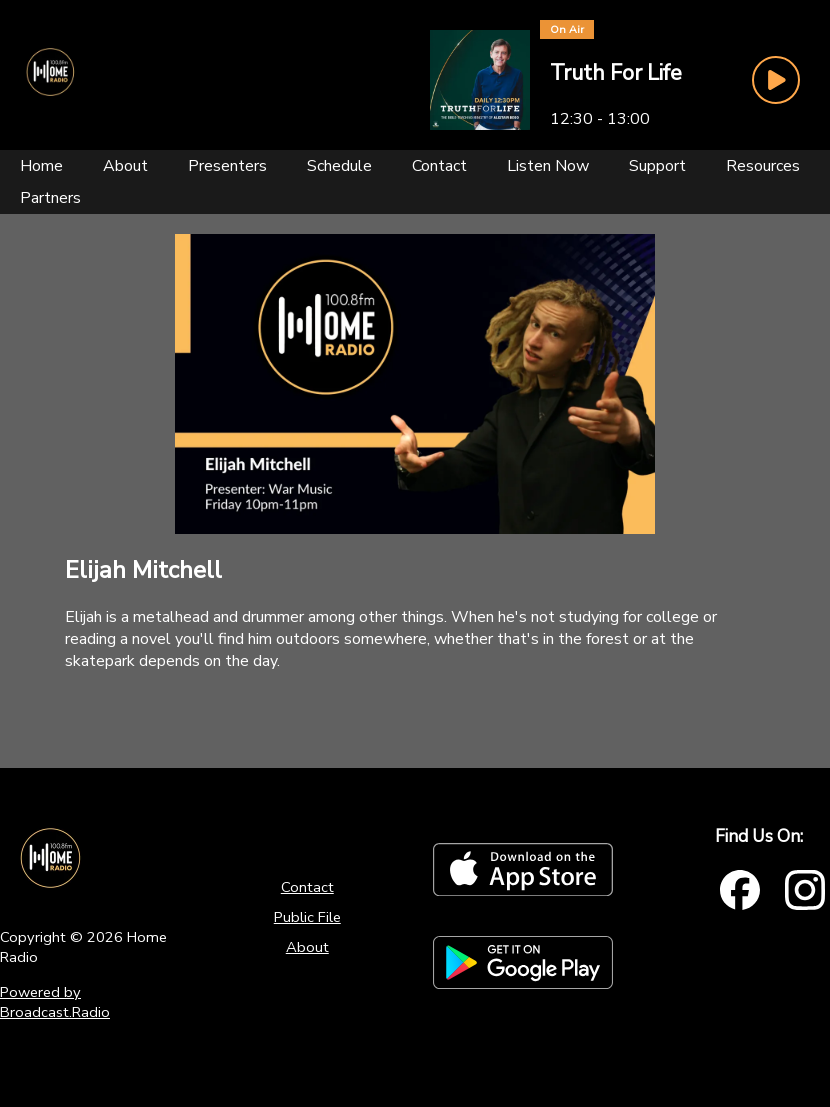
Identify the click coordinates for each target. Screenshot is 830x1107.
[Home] (41, 166)
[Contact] (439, 166)
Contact (307, 887)
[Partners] (50, 198)
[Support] (657, 166)
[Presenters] (227, 166)
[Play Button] (776, 80)
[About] (125, 166)
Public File (307, 917)
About (307, 947)
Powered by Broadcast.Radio (55, 1002)
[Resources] (763, 166)
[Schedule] (339, 166)
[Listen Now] (548, 166)
